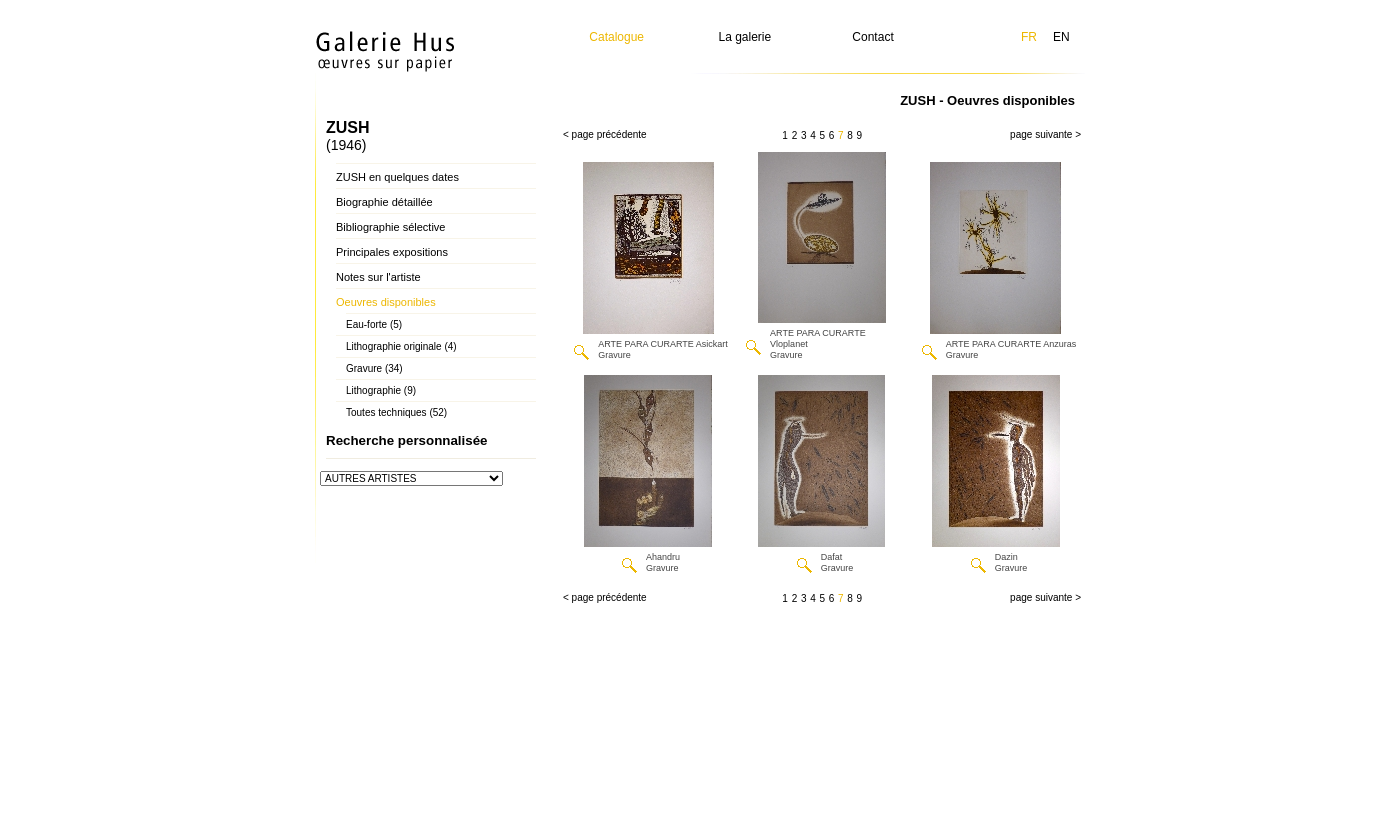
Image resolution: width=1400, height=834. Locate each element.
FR (1029, 37)
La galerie (745, 37)
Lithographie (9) (381, 390)
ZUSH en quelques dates (397, 177)
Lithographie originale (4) (401, 346)
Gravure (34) (374, 368)
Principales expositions (392, 252)
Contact (872, 37)
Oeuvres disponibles (386, 302)
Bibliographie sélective (390, 227)
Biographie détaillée (384, 202)
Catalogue (616, 37)
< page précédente (605, 134)
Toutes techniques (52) (396, 412)
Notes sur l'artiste (378, 277)
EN (1061, 37)
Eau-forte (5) (374, 324)
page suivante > (1045, 134)
